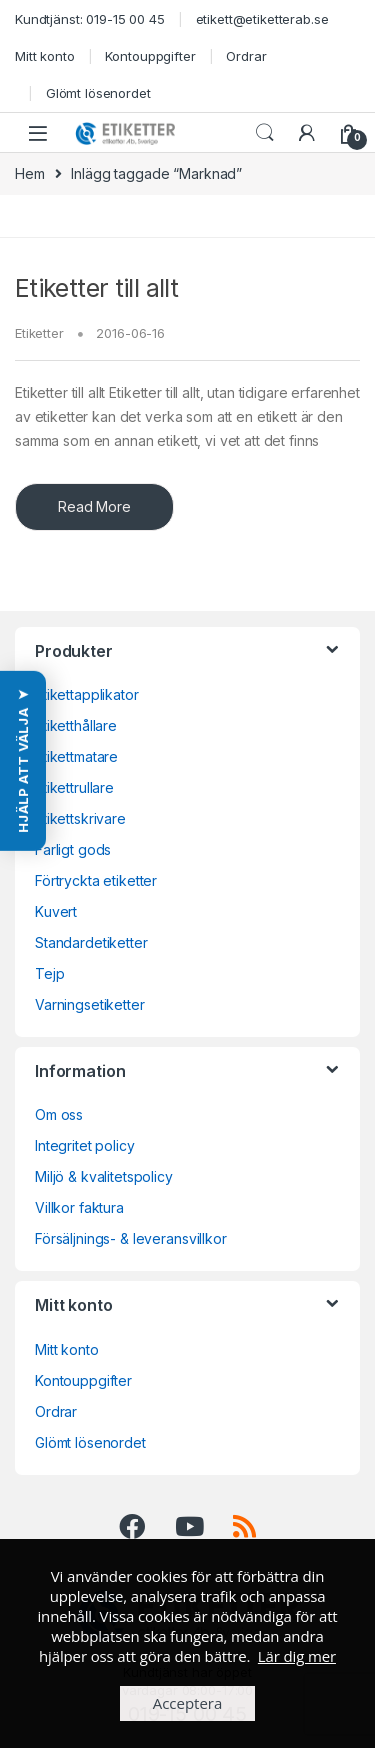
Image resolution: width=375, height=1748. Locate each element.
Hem (30, 173)
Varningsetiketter (90, 1004)
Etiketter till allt (96, 288)
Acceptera (188, 1703)
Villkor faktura (79, 1207)
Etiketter (39, 333)
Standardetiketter (91, 942)
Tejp (49, 973)
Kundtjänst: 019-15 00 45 (90, 19)
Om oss (59, 1114)
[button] (23, 761)
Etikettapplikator (87, 694)
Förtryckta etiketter (96, 880)
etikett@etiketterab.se (262, 19)
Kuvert (56, 911)
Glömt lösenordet (98, 93)
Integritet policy (85, 1145)
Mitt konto (45, 56)
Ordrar (246, 56)
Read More (94, 506)
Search (265, 133)
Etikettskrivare (80, 818)
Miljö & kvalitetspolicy (104, 1176)
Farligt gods (73, 849)
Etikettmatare (76, 756)
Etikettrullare (74, 787)
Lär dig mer (297, 1656)
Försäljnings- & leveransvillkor (131, 1238)
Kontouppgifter (150, 56)
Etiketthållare (76, 725)
